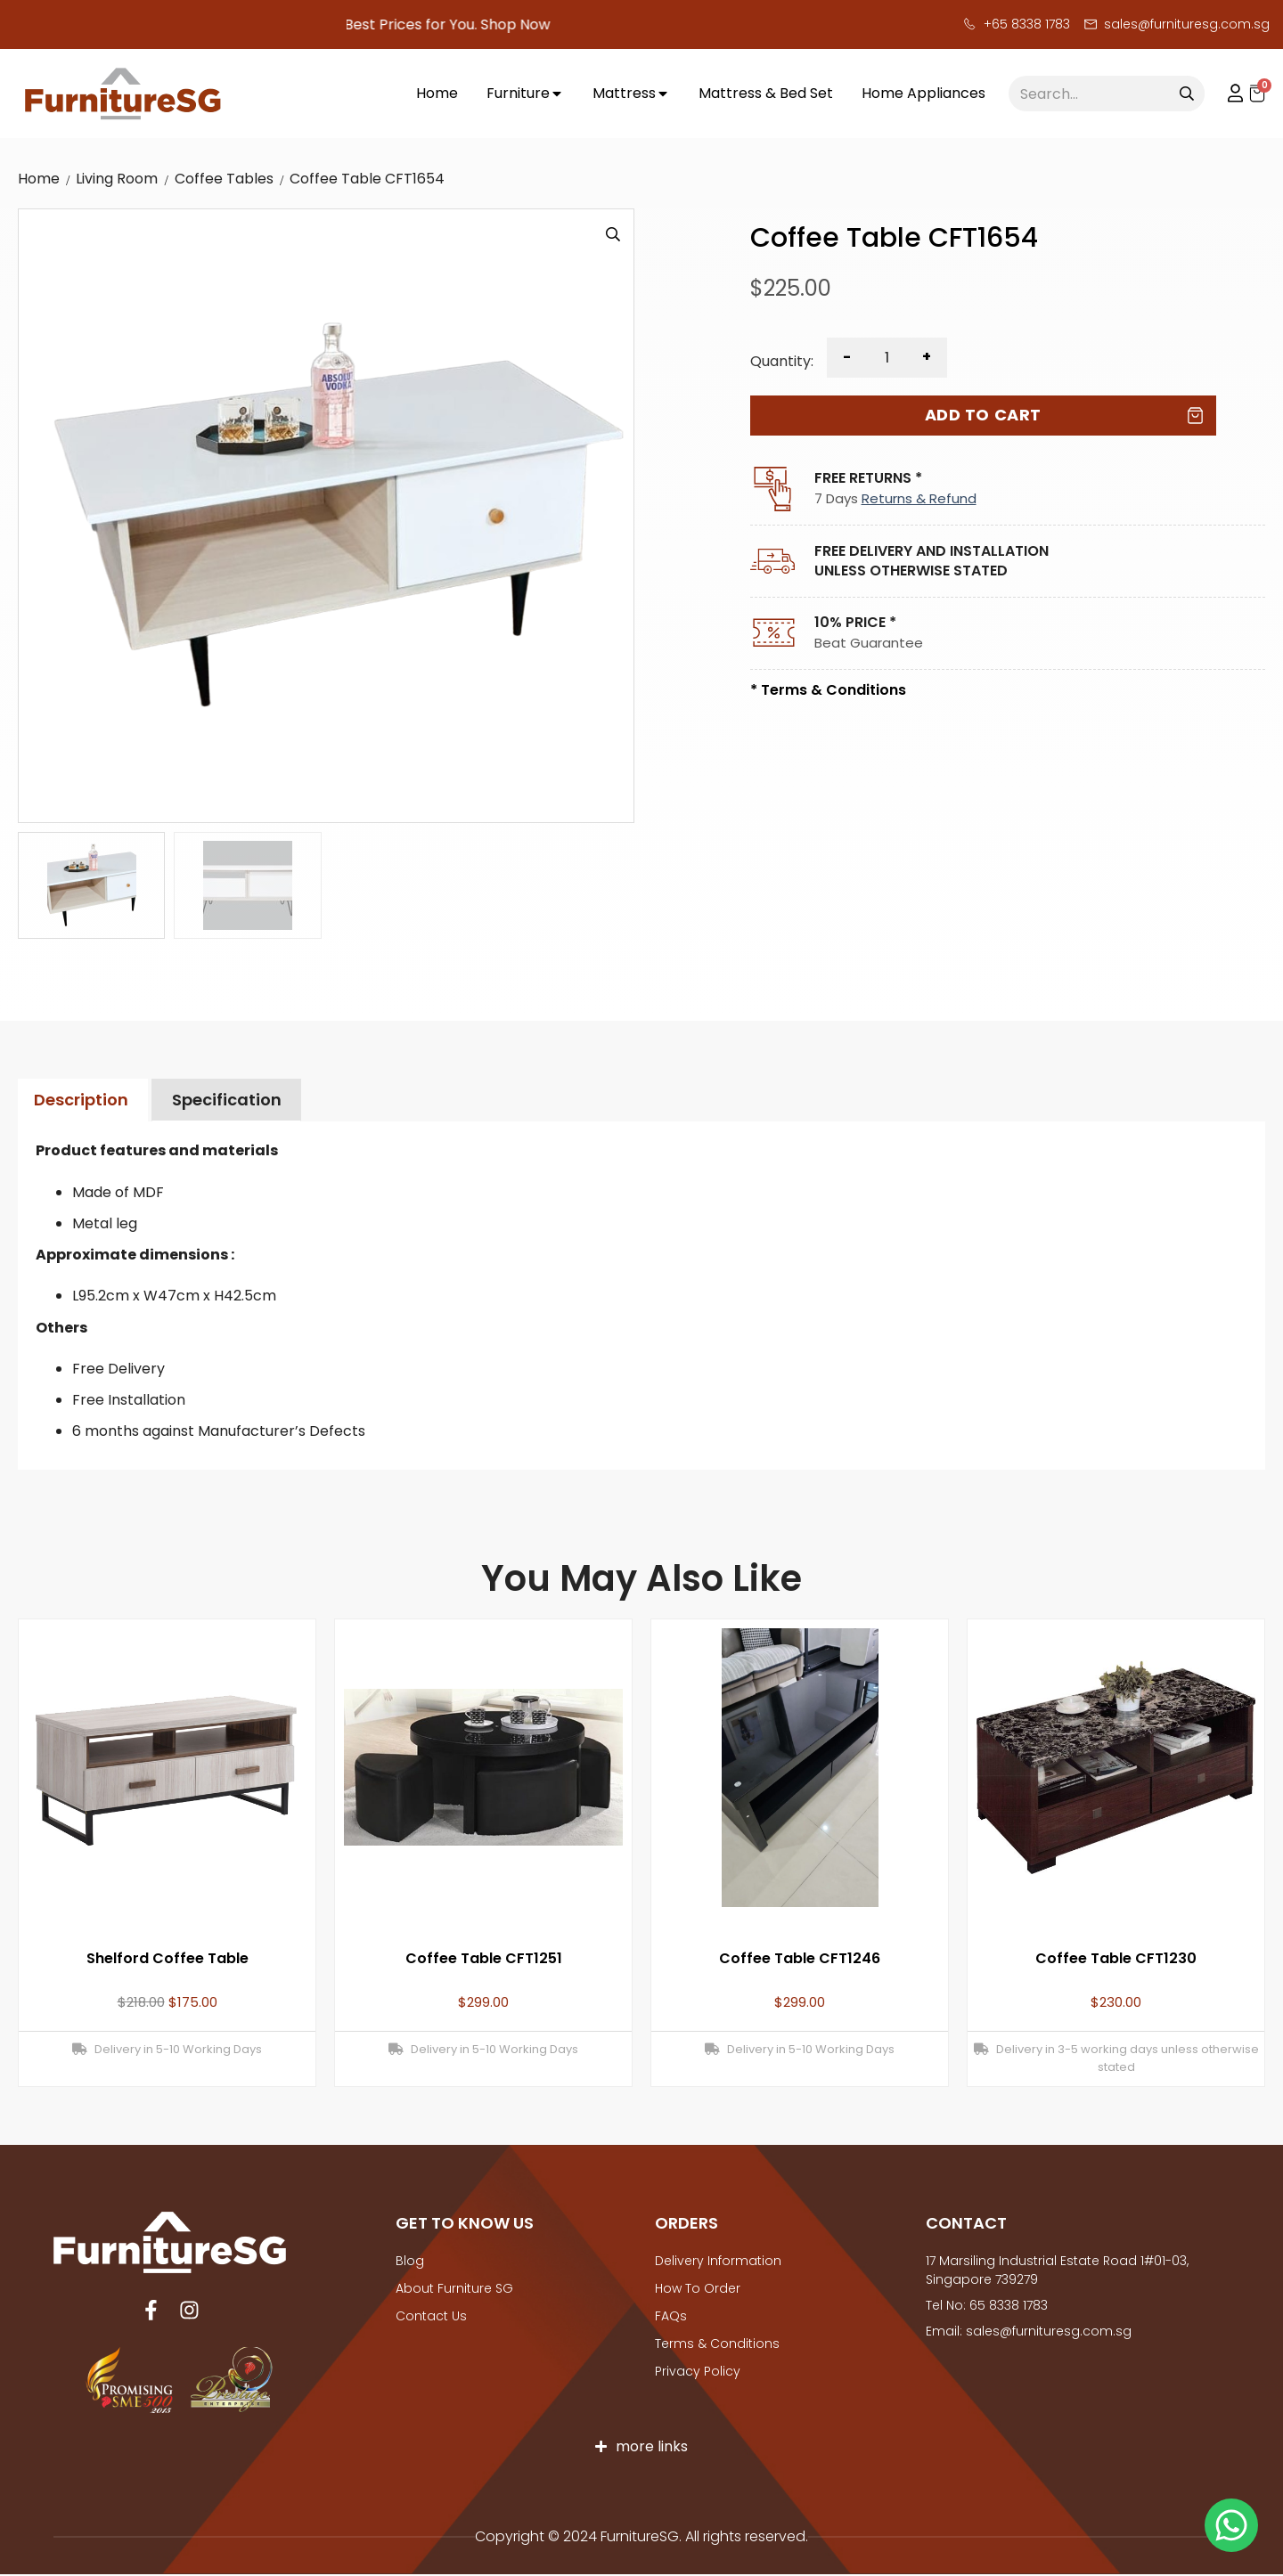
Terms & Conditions (717, 2343)
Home (39, 178)
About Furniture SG (454, 2288)
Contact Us (431, 2316)
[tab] (80, 1100)
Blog (410, 2261)
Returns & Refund (919, 498)
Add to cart (983, 415)
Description (81, 1099)
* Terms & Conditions (828, 690)
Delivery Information (718, 2261)
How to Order (697, 2288)
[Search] (1187, 93)
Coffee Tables (224, 178)
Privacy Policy (697, 2371)
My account (1227, 93)
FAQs (671, 2316)
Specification (227, 1099)
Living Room (117, 178)
